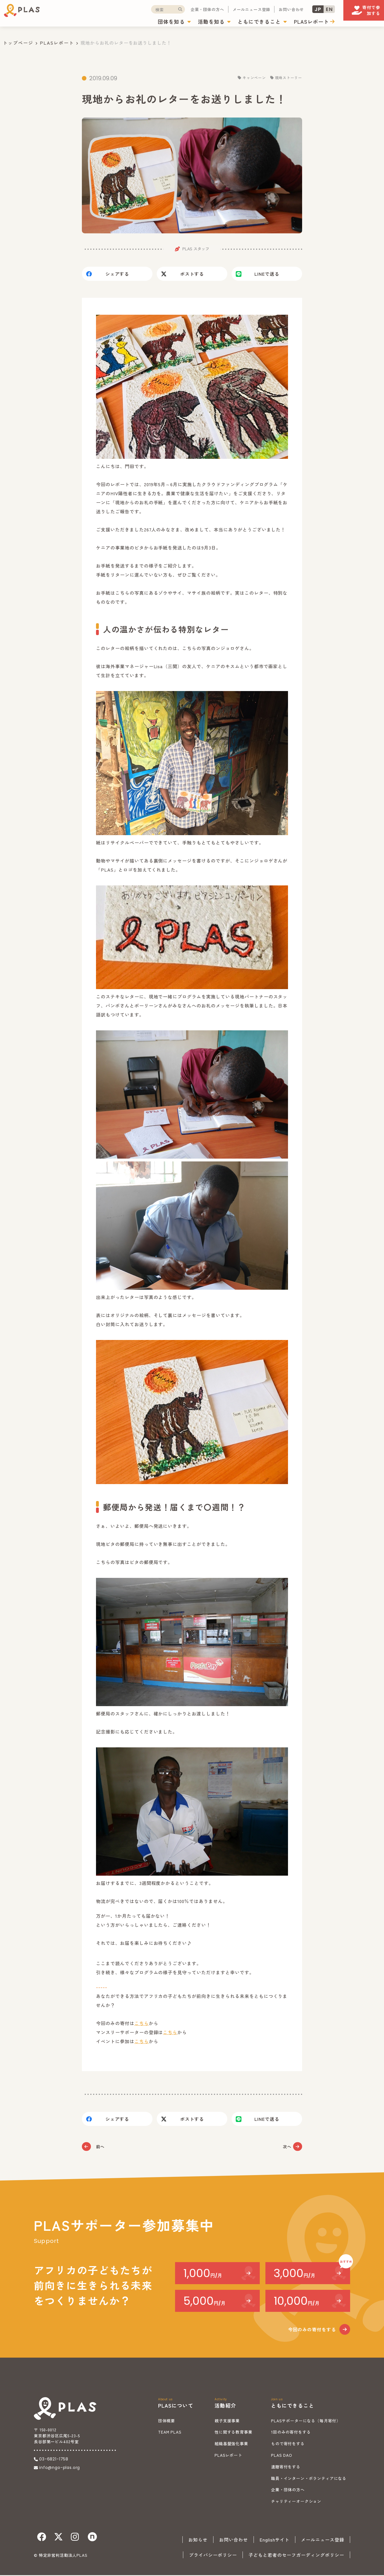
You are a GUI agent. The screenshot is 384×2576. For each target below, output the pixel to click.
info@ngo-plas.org (59, 2468)
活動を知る (184, 22)
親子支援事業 (227, 2421)
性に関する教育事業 (233, 2433)
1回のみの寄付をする (291, 2433)
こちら (141, 2024)
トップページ (18, 42)
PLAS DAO (281, 2455)
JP (290, 9)
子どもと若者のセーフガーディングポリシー (296, 2555)
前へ (101, 2147)
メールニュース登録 (224, 10)
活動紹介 (225, 2406)
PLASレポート (284, 22)
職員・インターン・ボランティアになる (308, 2479)
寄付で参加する (357, 14)
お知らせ (198, 2540)
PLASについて (175, 2406)
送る (266, 274)
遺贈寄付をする (285, 2467)
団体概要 (166, 2421)
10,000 (297, 2302)
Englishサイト (274, 2540)
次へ (283, 2147)
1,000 (202, 2274)
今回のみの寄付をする (312, 2330)
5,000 (204, 2302)
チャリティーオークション (296, 2502)
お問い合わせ (264, 10)
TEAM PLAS (170, 2433)
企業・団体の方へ (180, 10)
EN (302, 9)
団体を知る (144, 22)
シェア (117, 274)
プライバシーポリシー (213, 2555)
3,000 (294, 2274)
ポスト (192, 274)
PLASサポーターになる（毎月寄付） (306, 2421)
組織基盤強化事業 (231, 2444)
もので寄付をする (288, 2444)
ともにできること (232, 22)
